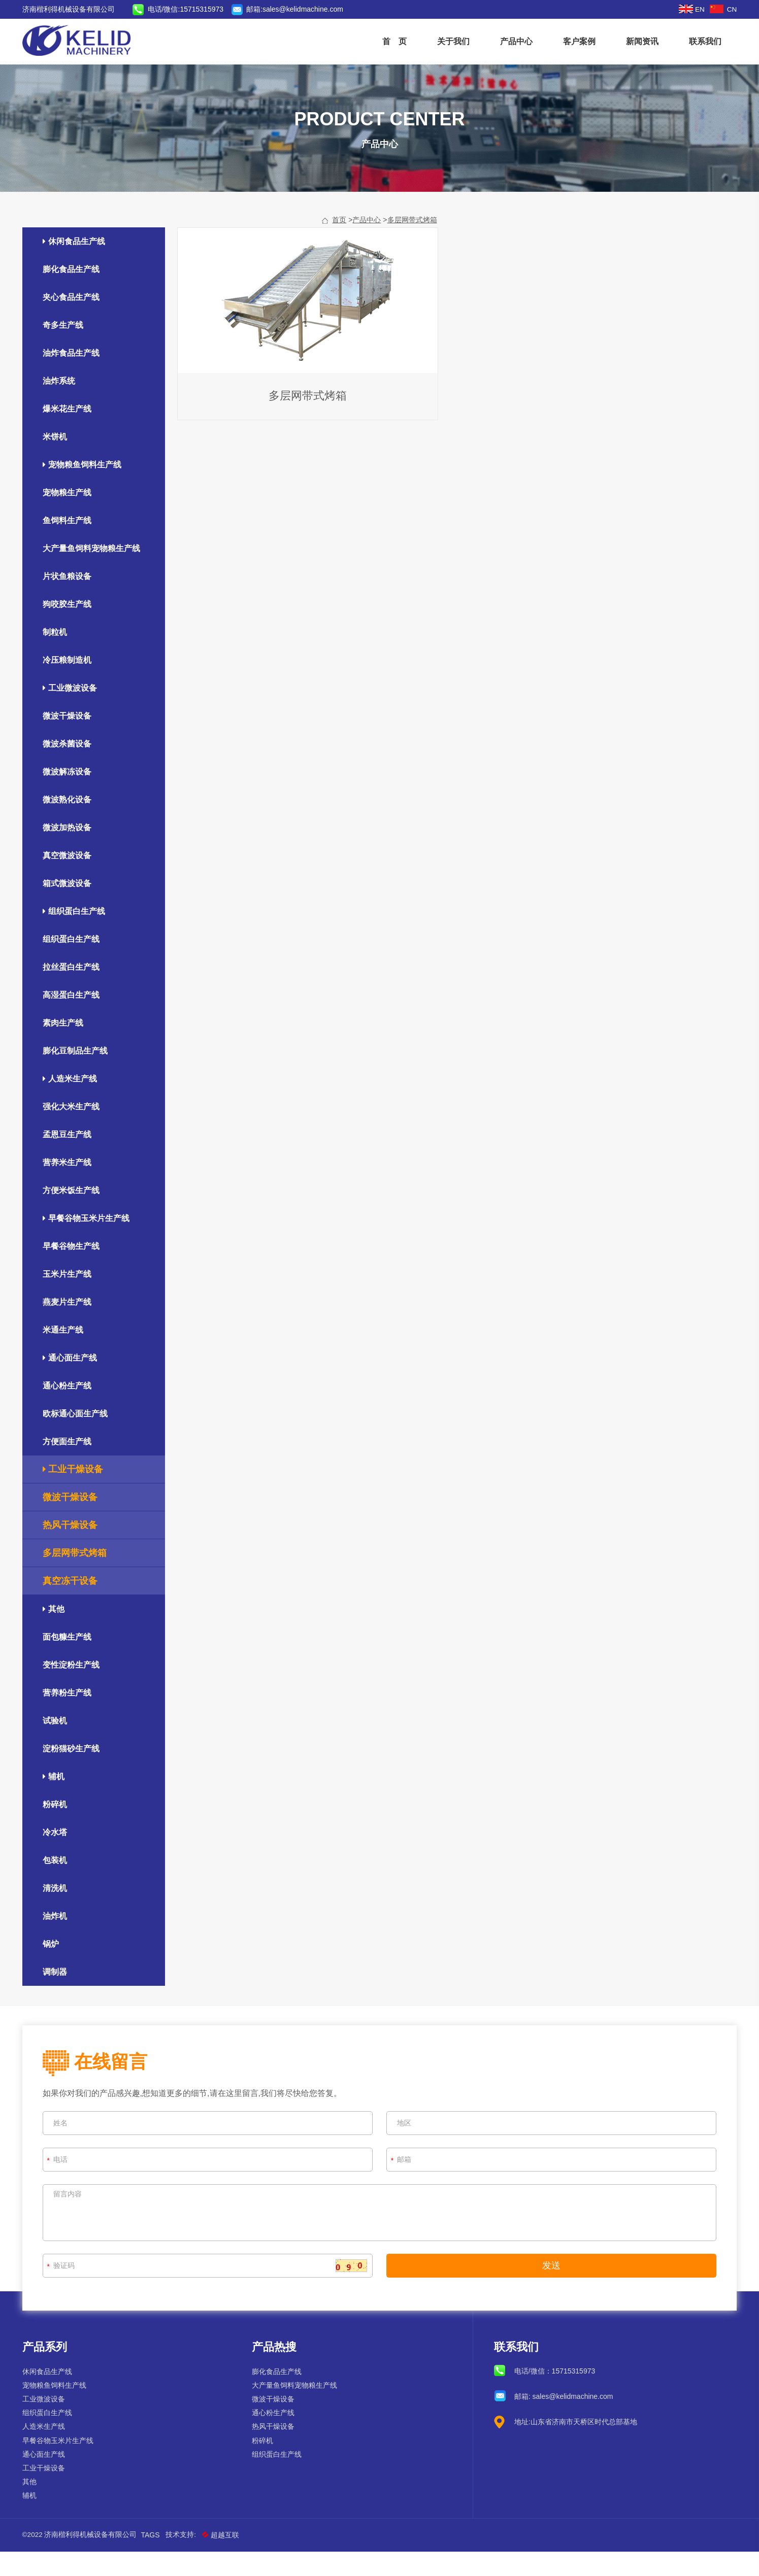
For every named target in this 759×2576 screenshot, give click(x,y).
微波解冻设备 (69, 796)
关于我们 (452, 41)
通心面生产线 (72, 1382)
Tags (153, 2559)
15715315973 (573, 2395)
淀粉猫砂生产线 (73, 1773)
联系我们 (703, 41)
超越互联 (223, 2559)
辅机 (56, 1801)
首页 (339, 245)
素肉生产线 (65, 1047)
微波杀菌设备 (69, 768)
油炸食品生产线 (73, 378)
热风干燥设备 (72, 1550)
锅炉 (53, 1968)
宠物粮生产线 (69, 517)
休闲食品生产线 (76, 266)
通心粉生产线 (69, 1410)
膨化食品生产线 (73, 294)
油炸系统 (61, 405)
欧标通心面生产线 (77, 1438)
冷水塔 (57, 1857)
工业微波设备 (72, 712)
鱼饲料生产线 (69, 545)
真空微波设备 (69, 880)
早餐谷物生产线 (73, 1271)
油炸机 (57, 1941)
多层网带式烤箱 (412, 245)
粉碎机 (57, 1829)
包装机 (57, 1885)
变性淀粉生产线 (73, 1689)
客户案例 (578, 41)
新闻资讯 (640, 41)
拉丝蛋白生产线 (73, 992)
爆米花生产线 (69, 433)
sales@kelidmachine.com (305, 9)
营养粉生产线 (69, 1717)
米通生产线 (65, 1354)
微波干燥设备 (69, 740)
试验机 (57, 1745)
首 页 (393, 41)
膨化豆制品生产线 (77, 1075)
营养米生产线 (69, 1187)
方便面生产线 (69, 1466)
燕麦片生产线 (69, 1327)
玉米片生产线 (69, 1299)
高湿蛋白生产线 (73, 1019)
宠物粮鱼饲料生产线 (84, 489)
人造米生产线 (72, 1103)
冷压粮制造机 (69, 685)
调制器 (57, 1996)
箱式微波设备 (69, 908)
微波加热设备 (69, 852)
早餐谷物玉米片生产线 (88, 1243)
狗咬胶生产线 (69, 629)
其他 (56, 1634)
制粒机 (57, 657)
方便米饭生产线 (73, 1215)
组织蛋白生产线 (76, 936)
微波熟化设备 (69, 824)
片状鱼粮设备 (69, 601)
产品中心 (515, 41)
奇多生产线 (65, 350)
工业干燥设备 (75, 1494)
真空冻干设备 (72, 1606)
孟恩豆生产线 (69, 1159)
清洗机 (57, 1913)
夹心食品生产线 (73, 322)
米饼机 (57, 461)
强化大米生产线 (73, 1131)
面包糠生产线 (69, 1661)
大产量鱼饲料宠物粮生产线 (93, 573)
